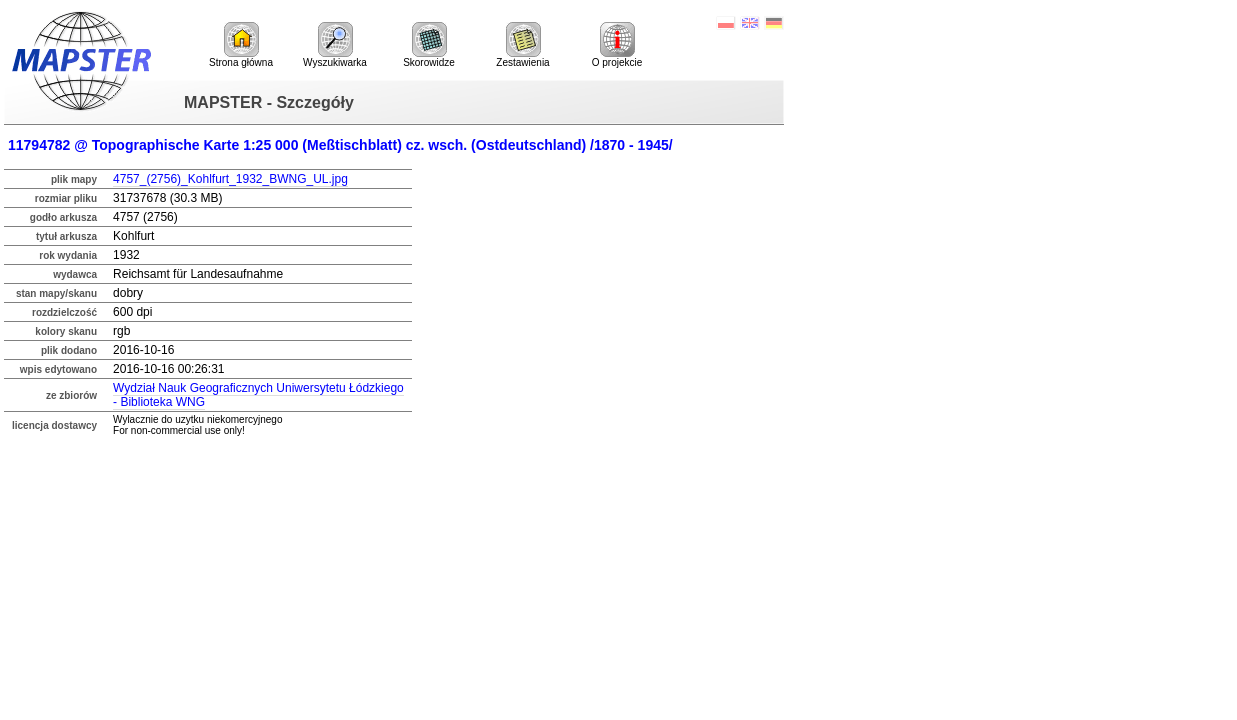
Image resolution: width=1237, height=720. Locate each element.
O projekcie (617, 45)
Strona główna (241, 45)
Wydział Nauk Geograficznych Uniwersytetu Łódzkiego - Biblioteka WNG (258, 395)
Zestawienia (522, 45)
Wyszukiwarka (335, 45)
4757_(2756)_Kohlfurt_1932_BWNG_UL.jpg (230, 179)
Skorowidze (429, 45)
